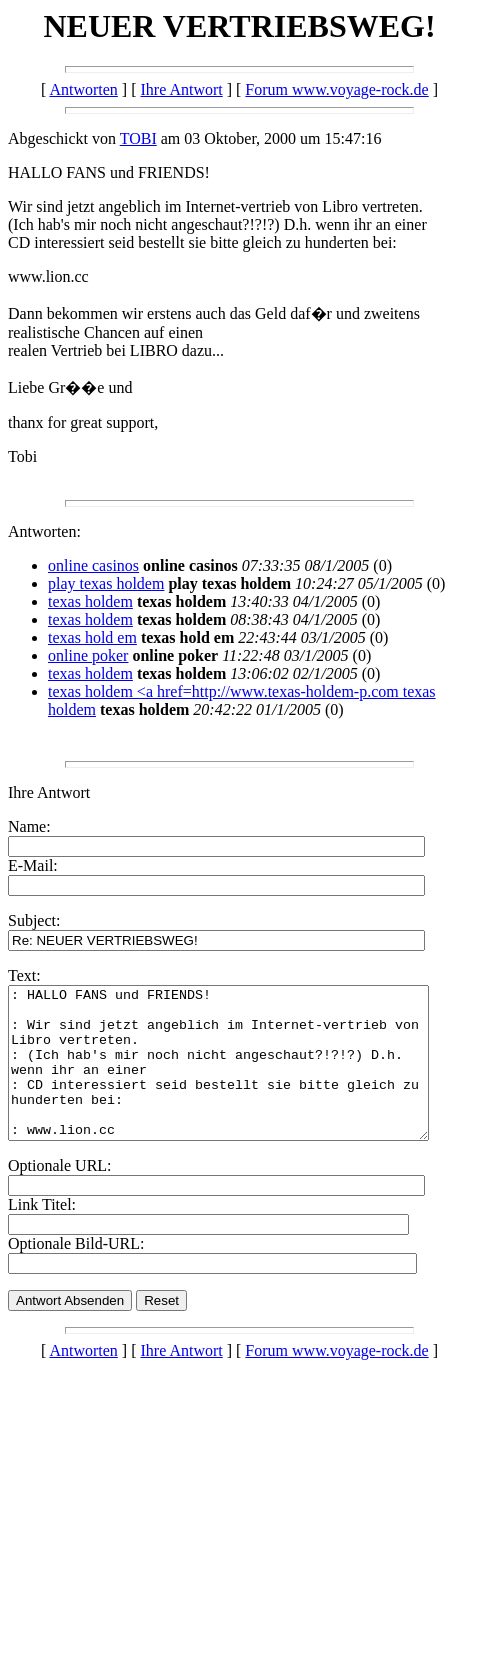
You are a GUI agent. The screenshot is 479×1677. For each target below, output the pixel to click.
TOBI (138, 138)
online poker (88, 655)
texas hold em (92, 637)
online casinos (93, 565)
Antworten (83, 89)
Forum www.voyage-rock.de (336, 89)
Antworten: (44, 531)
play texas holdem (106, 583)
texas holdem (90, 601)
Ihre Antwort (182, 89)
